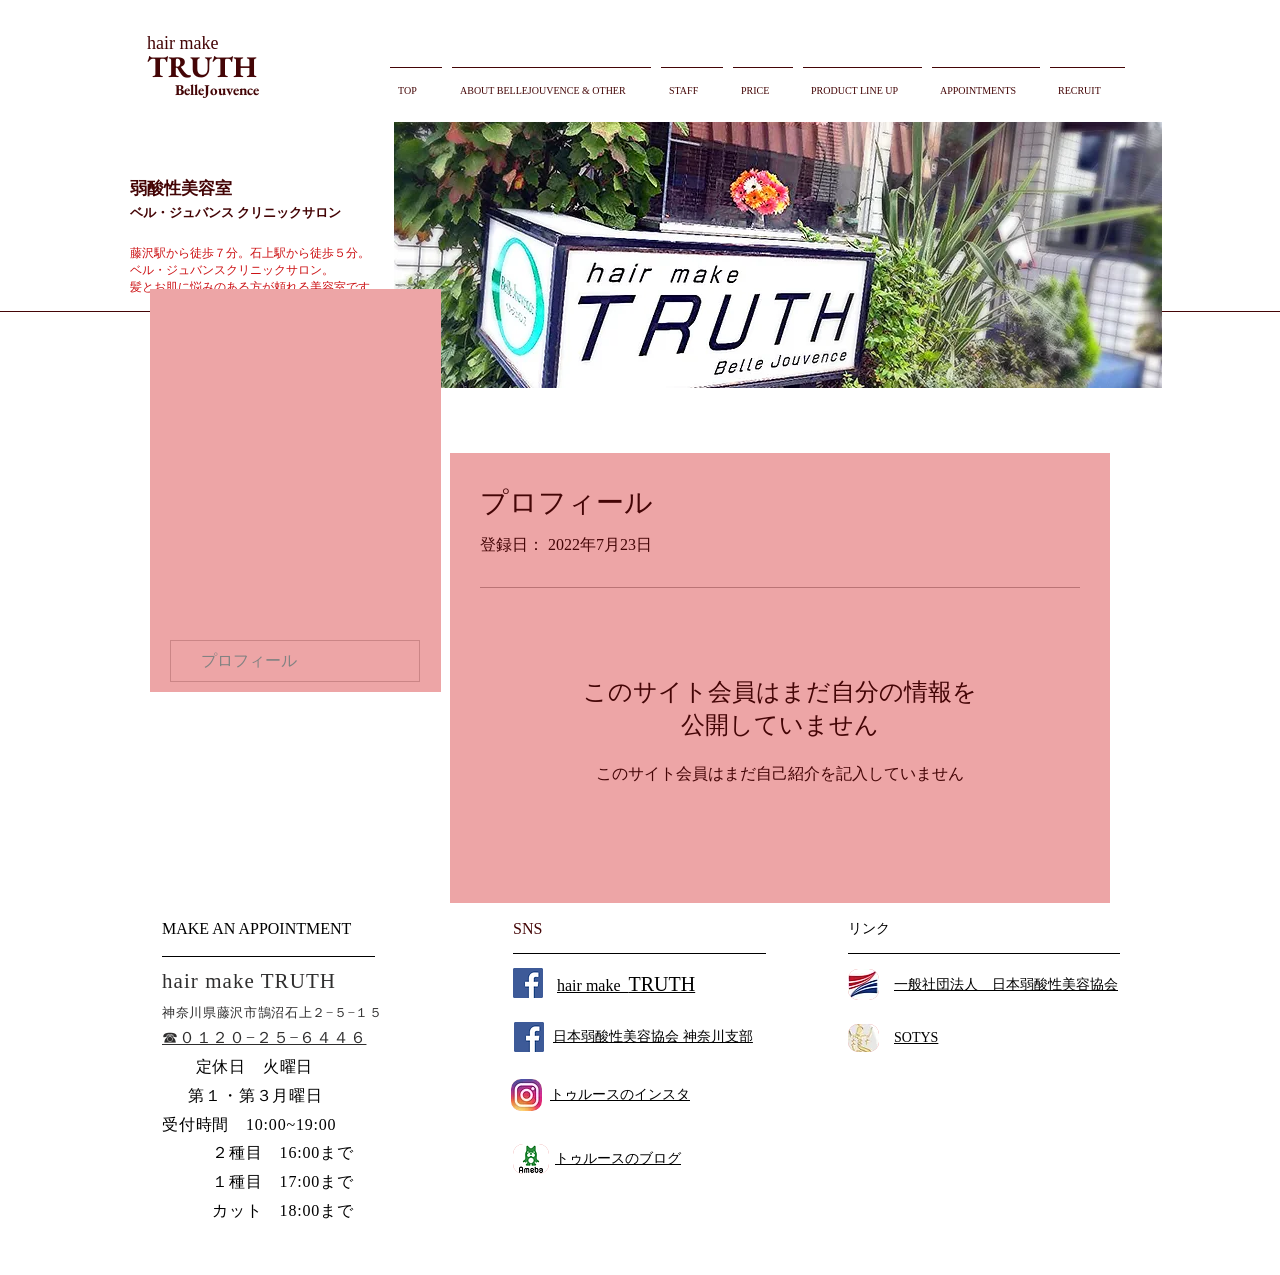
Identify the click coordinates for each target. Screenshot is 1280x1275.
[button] (778, 255)
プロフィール (249, 660)
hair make (626, 985)
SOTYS (916, 1037)
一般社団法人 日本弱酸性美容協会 (1006, 984)
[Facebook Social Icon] (528, 983)
